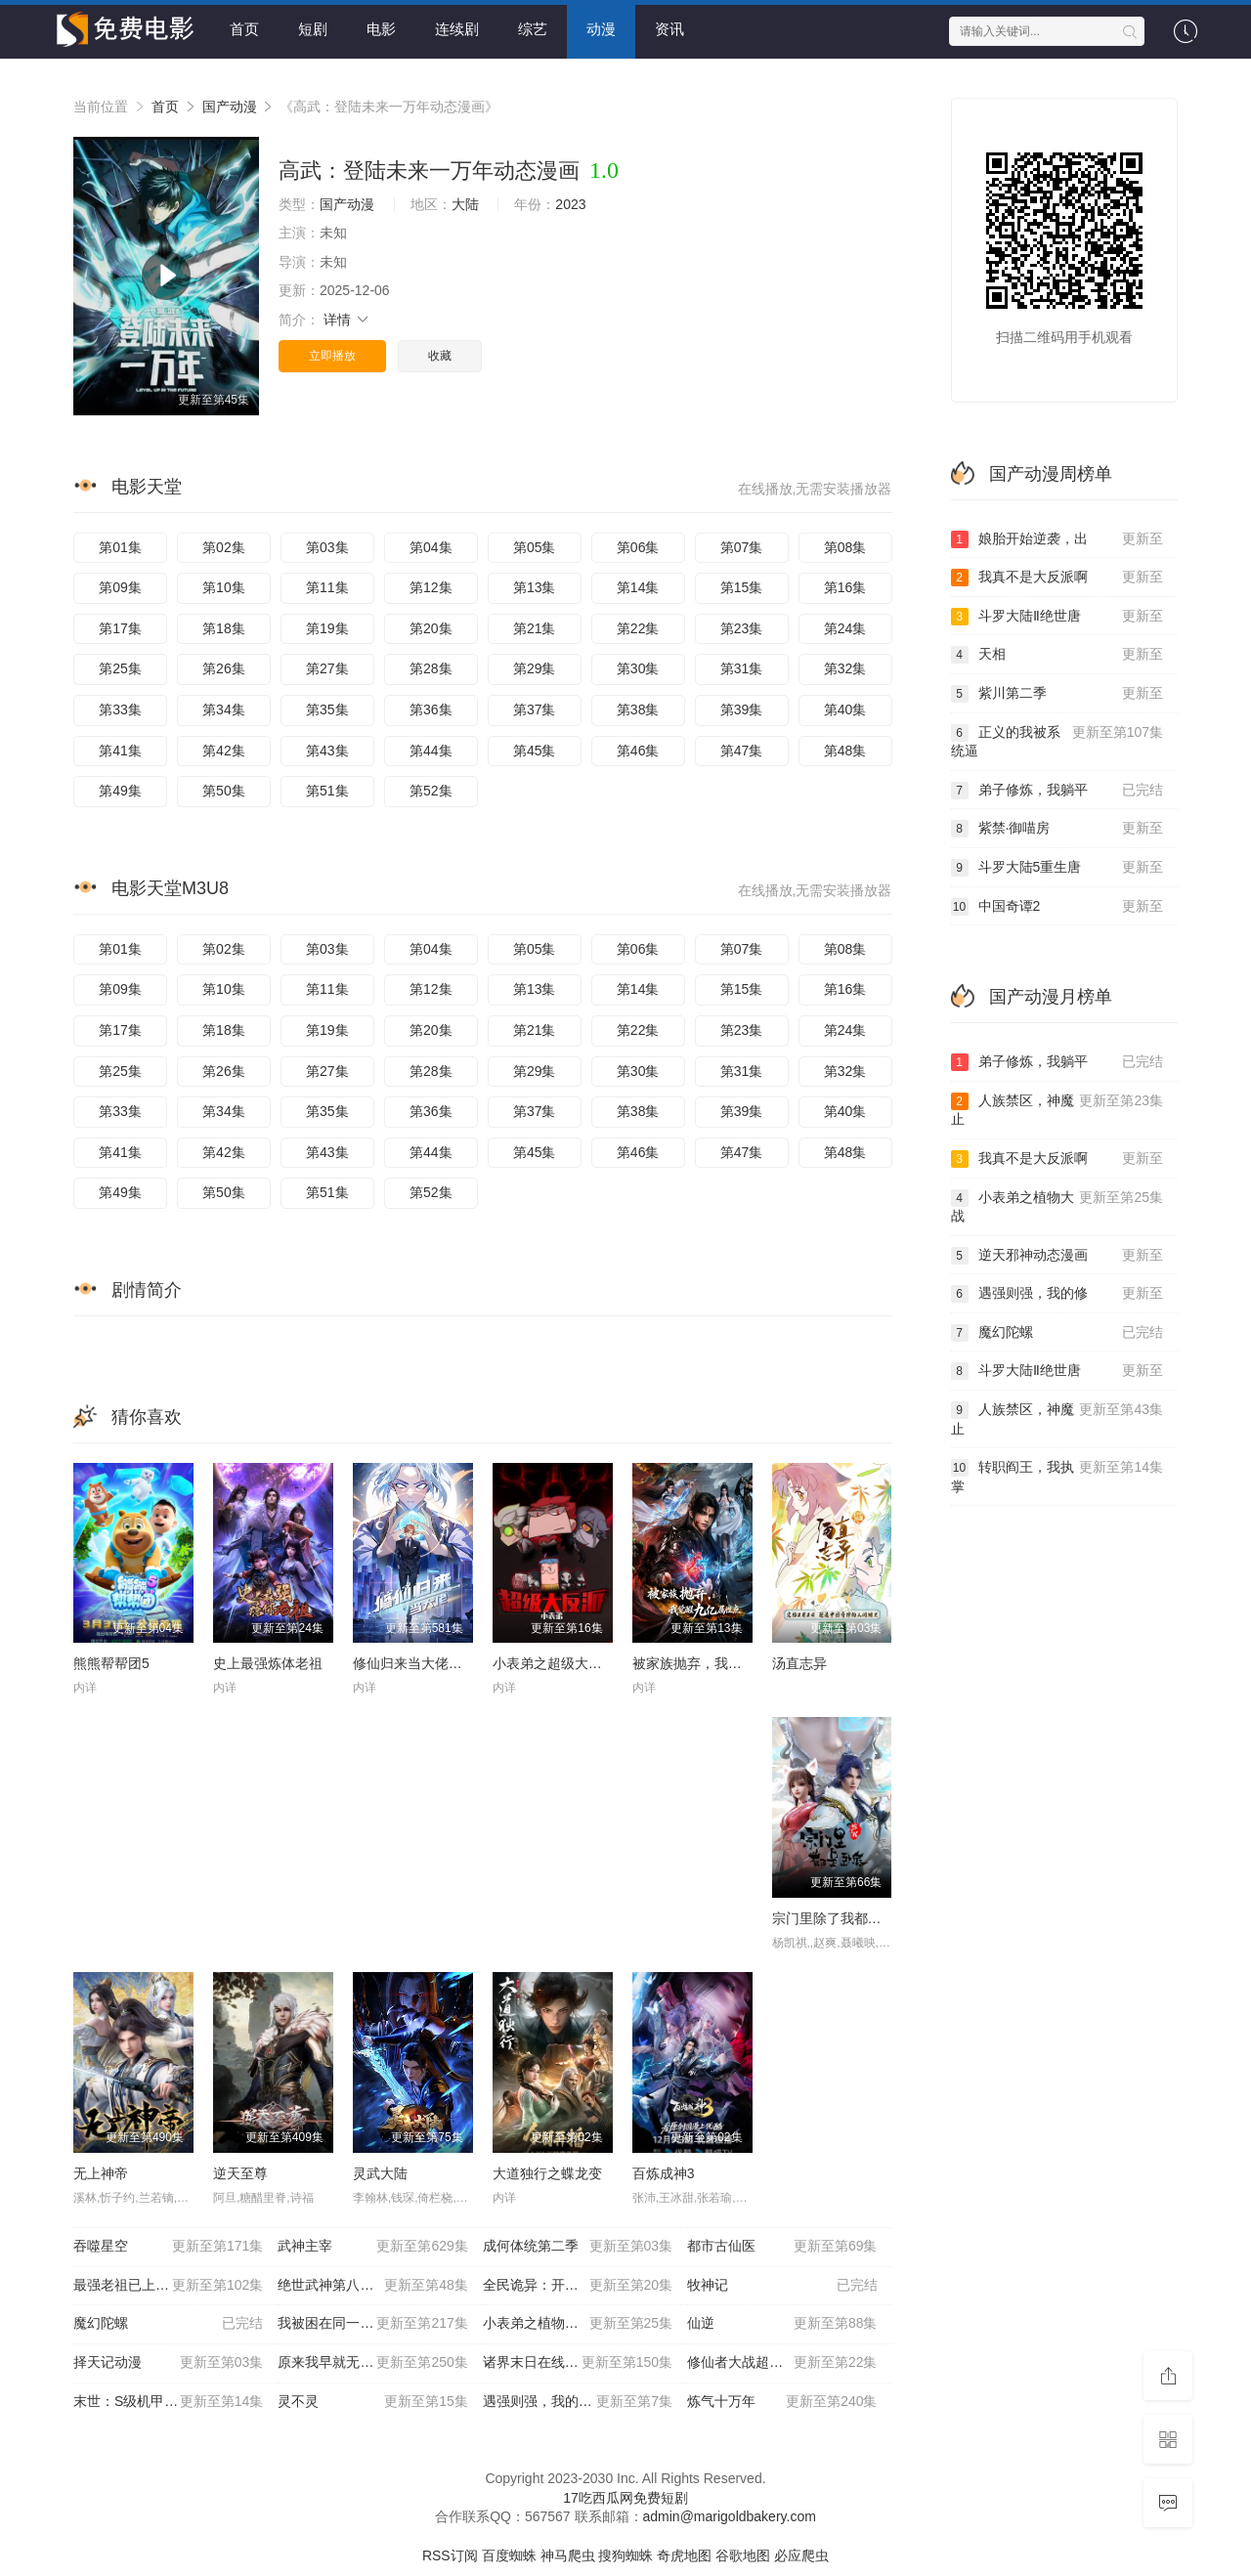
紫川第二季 (1057, 694)
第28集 (431, 668)
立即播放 (332, 356)
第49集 (120, 790)
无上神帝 (100, 2173)
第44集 (431, 750)
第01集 (120, 547)
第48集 (845, 750)
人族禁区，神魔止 (1057, 1110)
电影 (381, 29)
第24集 (845, 628)
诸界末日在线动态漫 (577, 2363)
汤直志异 (799, 1663)
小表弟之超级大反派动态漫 (575, 1663)
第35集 (327, 709)
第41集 (120, 750)
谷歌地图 (742, 2555)
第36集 (431, 709)
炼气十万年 (782, 2402)
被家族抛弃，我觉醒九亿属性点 (728, 1663)
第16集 (845, 587)
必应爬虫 (801, 2555)
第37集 (534, 709)
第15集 (741, 587)
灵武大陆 (380, 2173)
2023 (570, 204)
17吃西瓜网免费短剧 (625, 2498)
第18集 (223, 628)
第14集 (638, 587)
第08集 (845, 547)
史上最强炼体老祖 (268, 1663)
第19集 (327, 628)
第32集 (845, 668)
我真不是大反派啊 (1057, 577)
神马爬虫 (567, 2555)
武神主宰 (372, 2246)
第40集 (845, 709)
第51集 (327, 790)
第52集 (431, 790)
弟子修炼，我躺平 (1057, 790)
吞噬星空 (168, 2246)
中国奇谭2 (1057, 907)
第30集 (638, 668)
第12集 (431, 587)
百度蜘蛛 (509, 2555)
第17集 (120, 628)
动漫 (601, 29)
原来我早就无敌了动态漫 (372, 2363)
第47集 (741, 750)
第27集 (327, 668)
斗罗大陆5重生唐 (1057, 868)
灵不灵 (372, 2402)
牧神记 (782, 2286)
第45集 (534, 750)
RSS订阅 (450, 2555)
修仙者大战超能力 (782, 2363)
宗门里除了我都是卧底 (840, 1918)
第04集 (431, 547)
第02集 (223, 547)
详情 (347, 319)
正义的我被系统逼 (1057, 741)
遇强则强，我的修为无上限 (577, 2402)
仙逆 (782, 2324)
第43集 (327, 750)
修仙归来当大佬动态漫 (421, 1663)
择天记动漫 (168, 2363)
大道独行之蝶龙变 (547, 2173)
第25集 (120, 668)
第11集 (327, 587)
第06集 (638, 547)
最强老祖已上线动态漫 (168, 2286)
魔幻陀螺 (168, 2324)
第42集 (223, 750)
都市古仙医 (782, 2246)
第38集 (638, 709)
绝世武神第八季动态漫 (372, 2286)
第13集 (534, 587)
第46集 (638, 750)
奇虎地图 (684, 2555)
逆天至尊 (240, 2173)
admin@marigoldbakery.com (729, 2516)
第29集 (534, 668)
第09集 (120, 587)
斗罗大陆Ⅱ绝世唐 (1057, 616)
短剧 (312, 29)
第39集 (741, 709)
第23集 (741, 628)
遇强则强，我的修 (1057, 1294)
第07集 (741, 547)
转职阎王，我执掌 (1057, 1476)
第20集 (431, 628)
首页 (244, 29)
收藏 (440, 356)
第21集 (534, 628)
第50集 (223, 790)
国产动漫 (229, 106)
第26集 (223, 668)
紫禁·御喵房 (1057, 828)
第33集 (120, 709)
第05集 (534, 547)
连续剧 (457, 29)
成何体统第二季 (577, 2246)
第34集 (223, 709)
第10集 (223, 587)
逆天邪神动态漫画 (1057, 1256)
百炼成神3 (663, 2173)
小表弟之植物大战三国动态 (577, 2324)
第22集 (638, 628)
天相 (1057, 655)
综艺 (532, 29)
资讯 (669, 29)
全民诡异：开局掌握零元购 (577, 2286)
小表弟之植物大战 (1057, 1206)
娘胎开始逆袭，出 (1057, 539)
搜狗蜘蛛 (625, 2555)
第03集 (327, 547)
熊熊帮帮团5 (111, 1663)
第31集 (741, 668)
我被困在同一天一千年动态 (372, 2324)
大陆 (465, 204)
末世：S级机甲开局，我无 (168, 2402)
